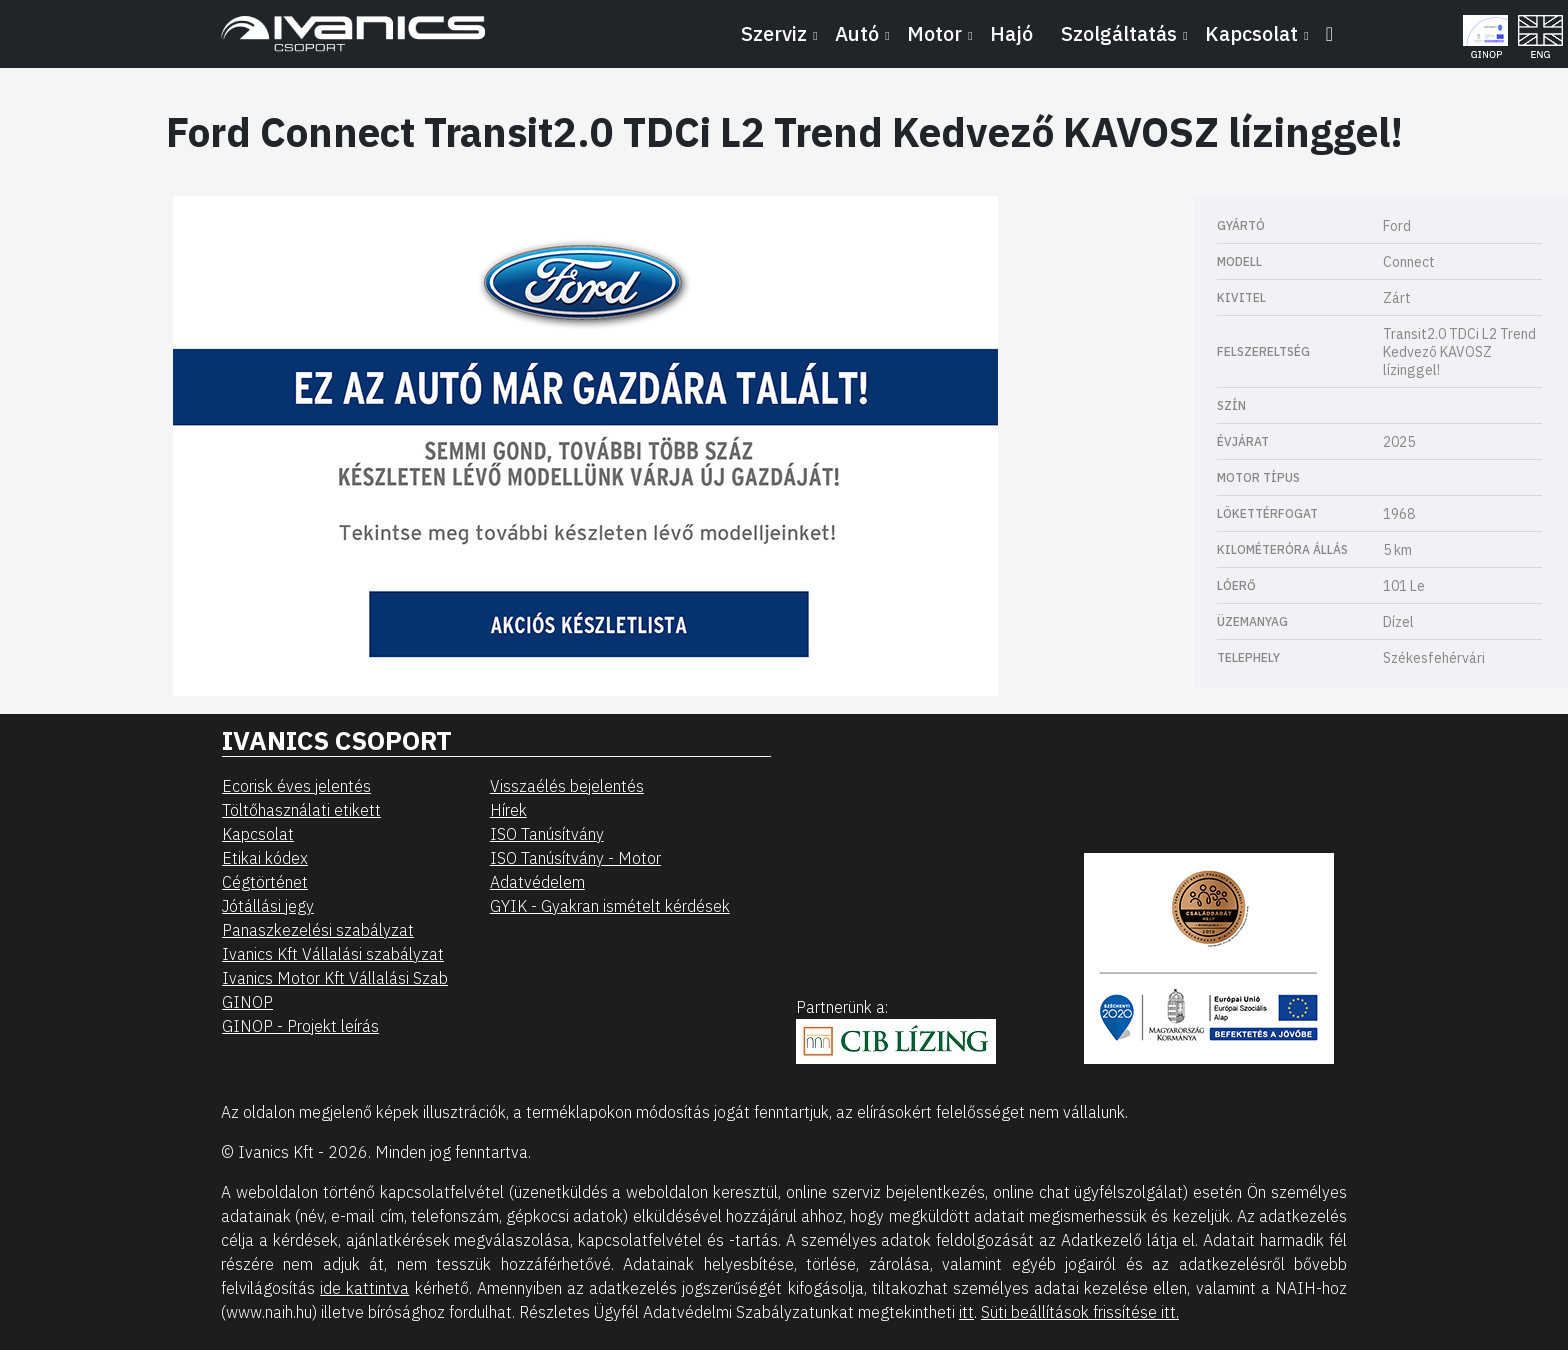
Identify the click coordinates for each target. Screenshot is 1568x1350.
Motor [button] (934, 33)
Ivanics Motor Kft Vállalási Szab (335, 978)
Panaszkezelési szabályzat (318, 930)
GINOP (247, 1002)
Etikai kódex (265, 858)
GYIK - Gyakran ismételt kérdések (610, 906)
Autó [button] (857, 33)
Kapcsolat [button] (1251, 33)
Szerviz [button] (774, 33)
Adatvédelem (537, 882)
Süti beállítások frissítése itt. (1080, 1312)
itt (966, 1312)
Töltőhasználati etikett (301, 810)
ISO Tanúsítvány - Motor (575, 858)
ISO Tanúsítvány (547, 834)
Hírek (508, 810)
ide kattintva (364, 1288)
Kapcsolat (258, 834)
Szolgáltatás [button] (1119, 33)
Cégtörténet (265, 882)
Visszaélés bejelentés (567, 786)
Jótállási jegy (268, 906)
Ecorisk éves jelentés (296, 786)
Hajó (1011, 33)
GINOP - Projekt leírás (300, 1026)
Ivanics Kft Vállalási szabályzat (333, 954)
